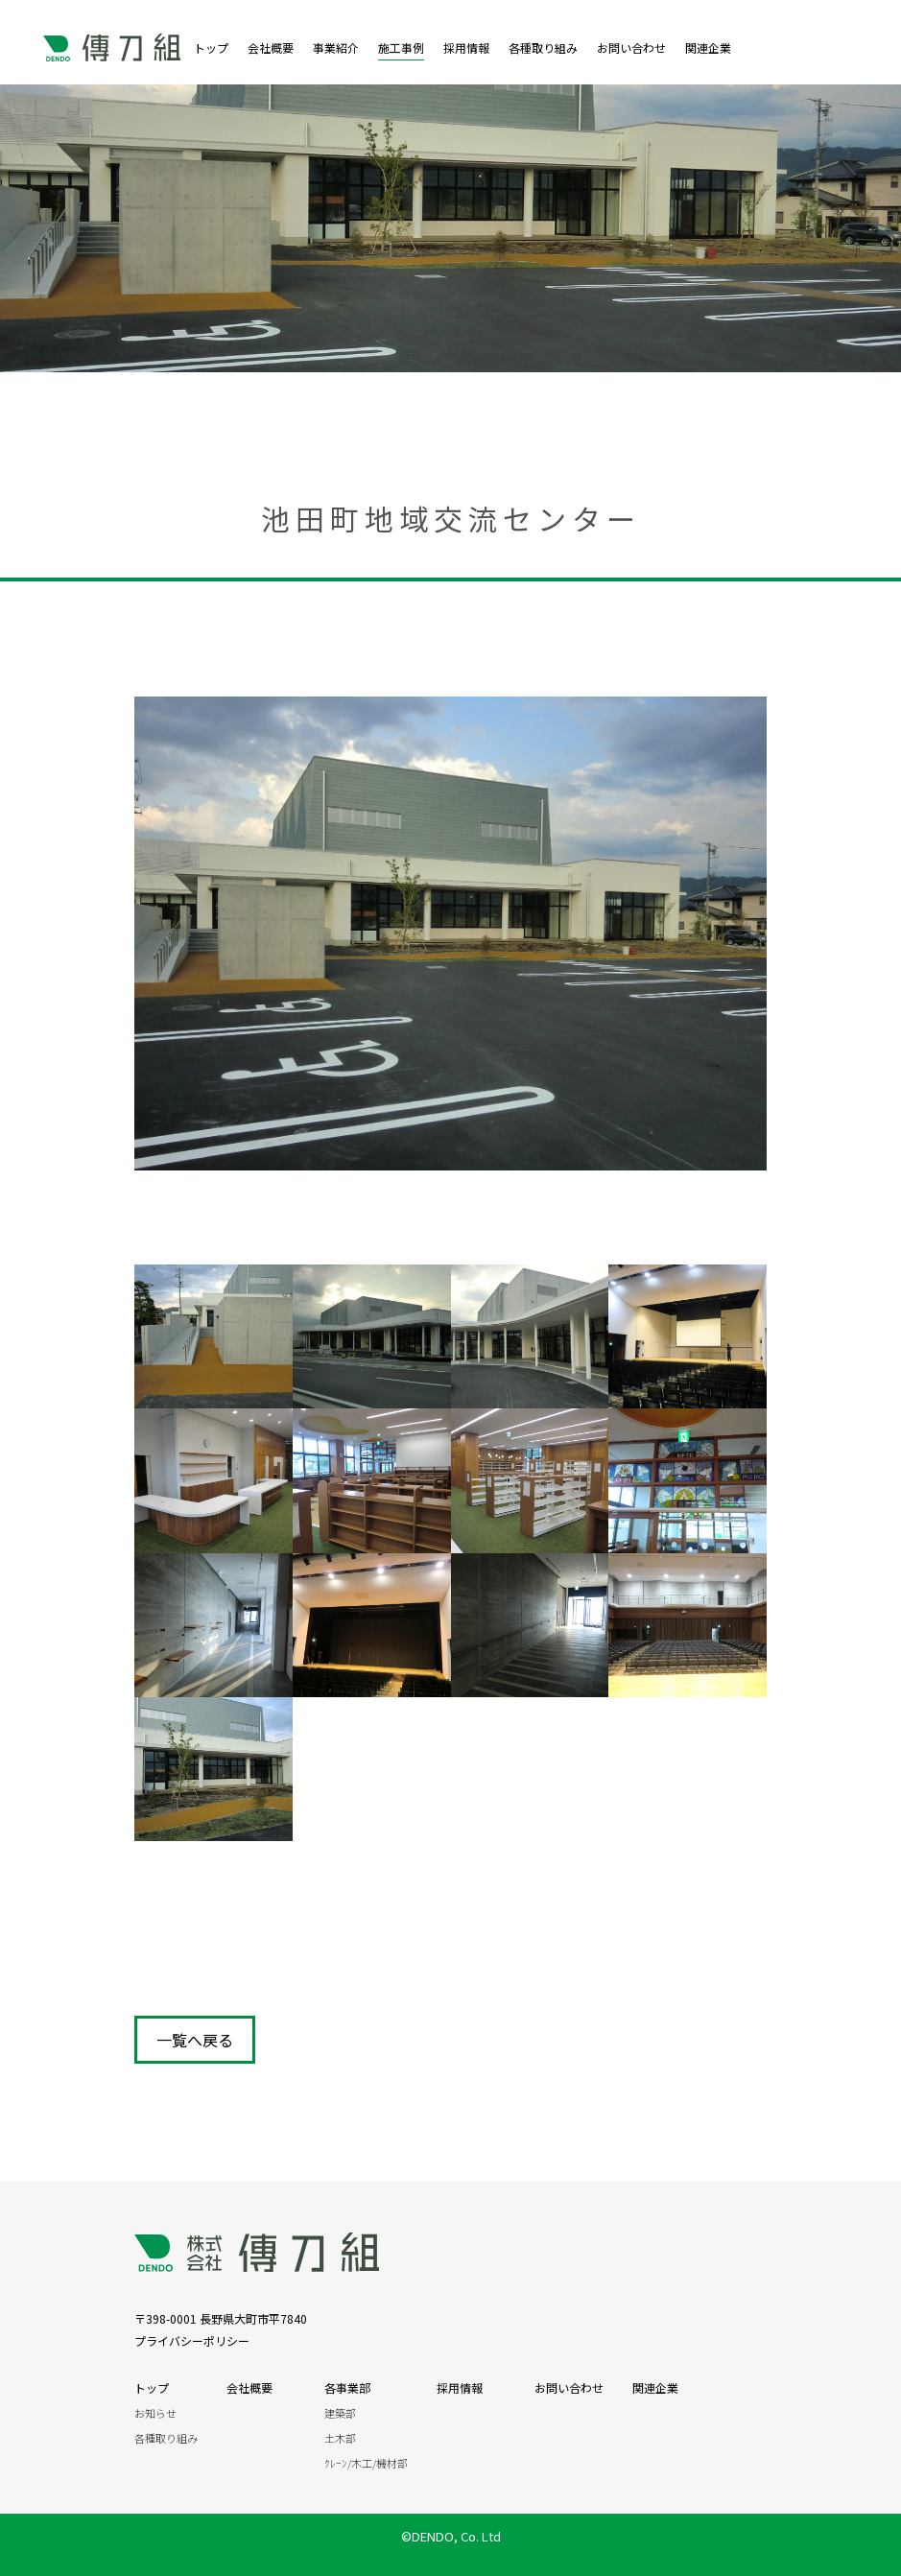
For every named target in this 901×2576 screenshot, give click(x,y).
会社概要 (271, 47)
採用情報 (466, 47)
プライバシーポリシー (191, 2340)
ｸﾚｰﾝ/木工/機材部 (366, 2462)
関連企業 (714, 47)
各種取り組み (543, 47)
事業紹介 (336, 47)
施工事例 (401, 47)
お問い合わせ (631, 47)
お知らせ (155, 2413)
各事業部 (347, 2387)
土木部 (340, 2438)
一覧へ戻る (194, 2039)
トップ (211, 47)
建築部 (340, 2413)
